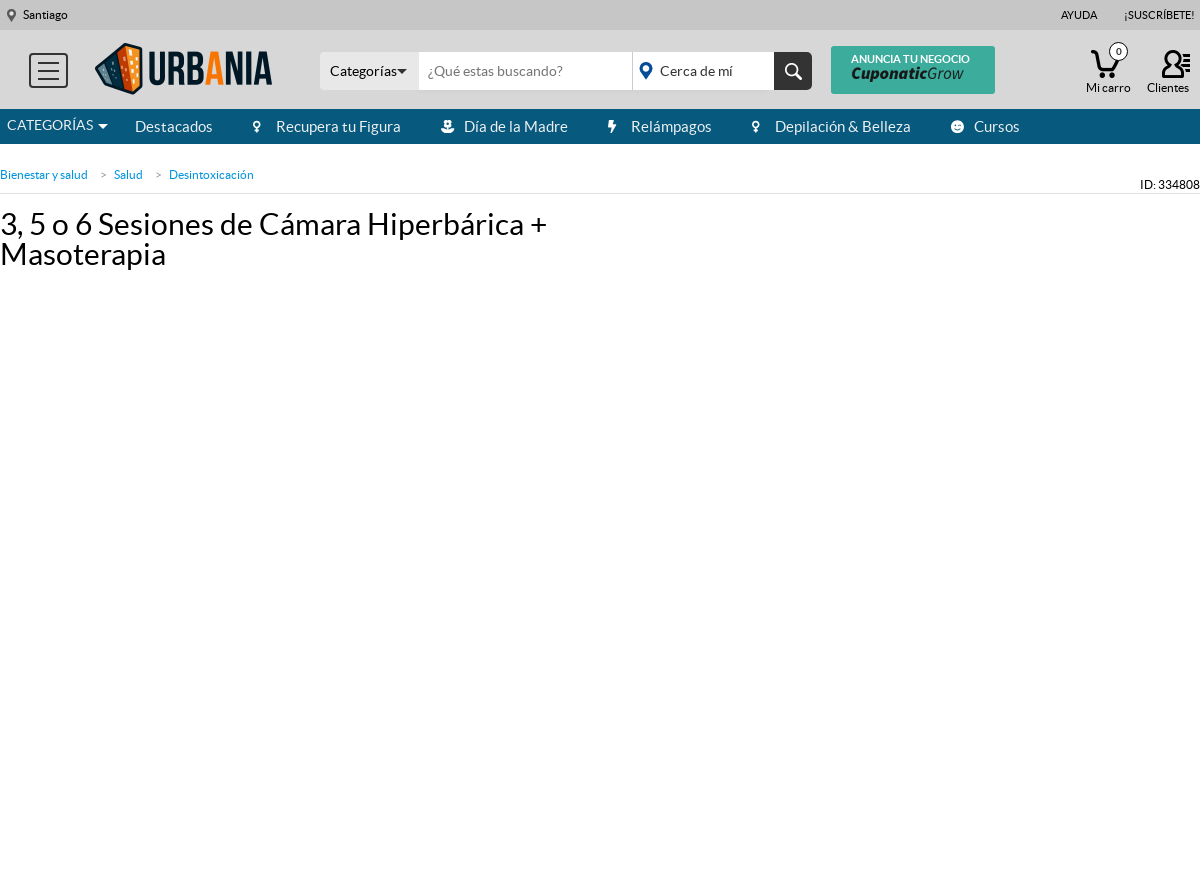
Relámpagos (660, 126)
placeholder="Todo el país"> (718, 71)
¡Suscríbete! (1159, 15)
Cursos (985, 126)
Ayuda (1079, 15)
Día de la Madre (504, 126)
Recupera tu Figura (327, 126)
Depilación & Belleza (831, 126)
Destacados (174, 126)
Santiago (45, 14)
